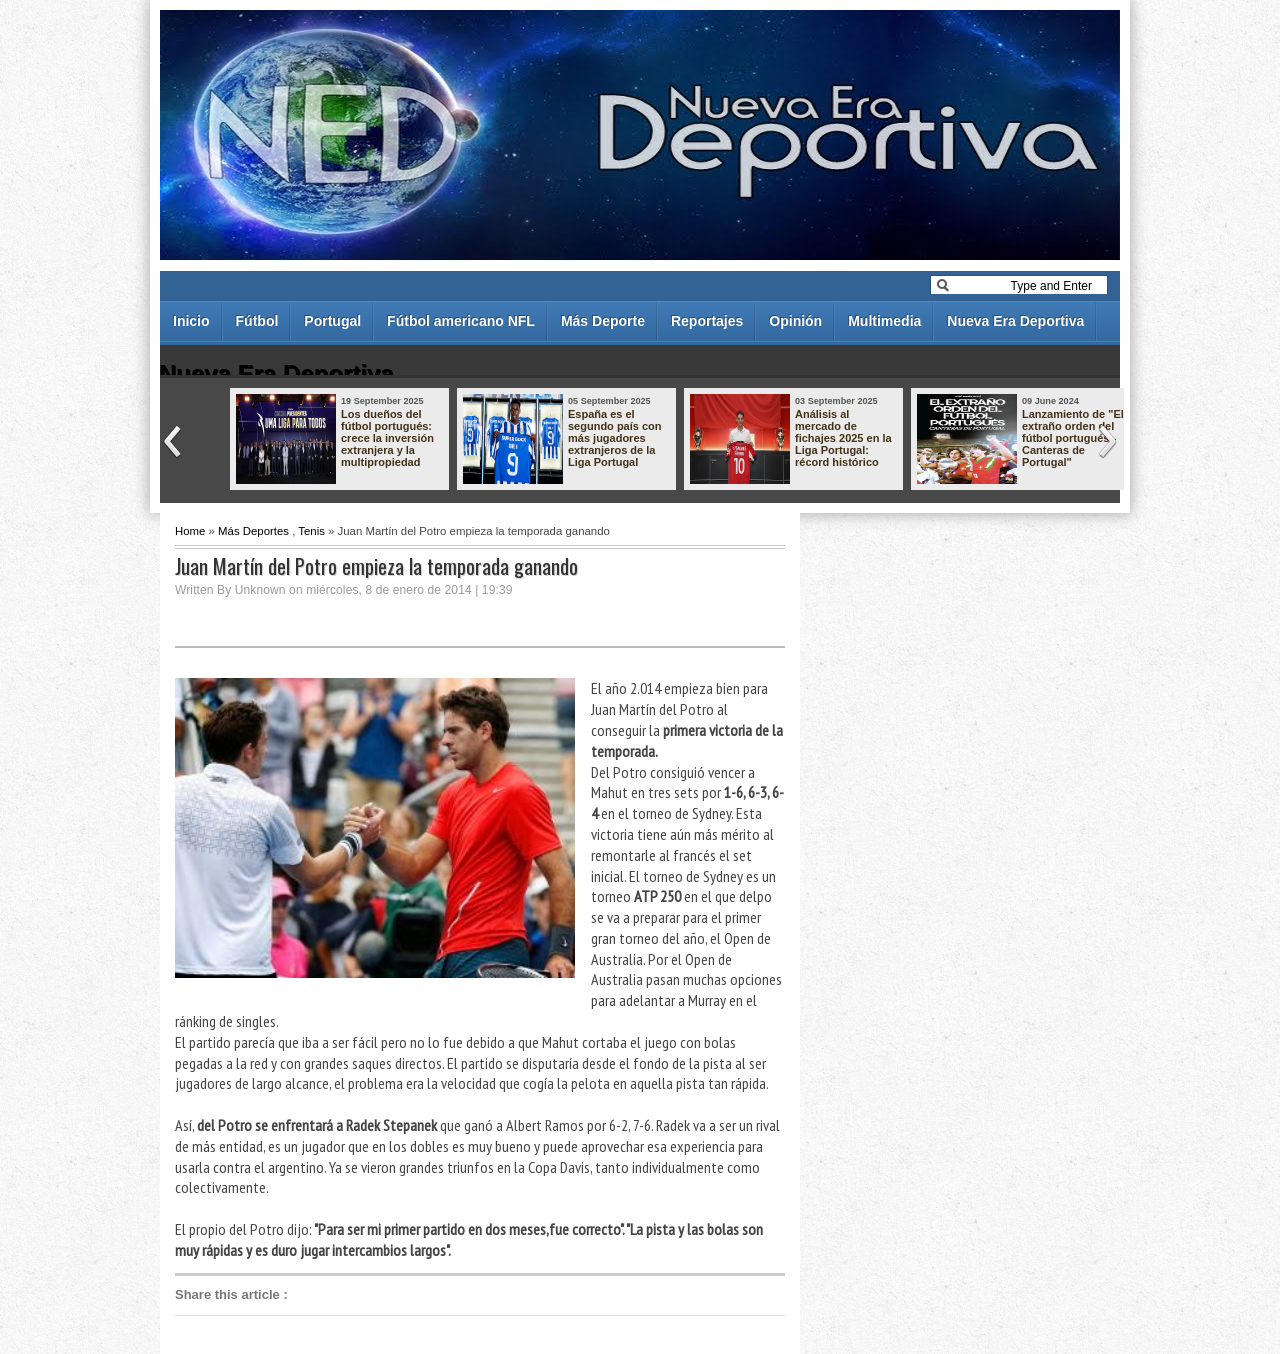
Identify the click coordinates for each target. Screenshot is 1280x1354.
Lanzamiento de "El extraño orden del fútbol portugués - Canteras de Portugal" (1073, 438)
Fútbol (257, 321)
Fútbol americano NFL (461, 321)
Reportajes (707, 321)
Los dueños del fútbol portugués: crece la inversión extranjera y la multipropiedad (387, 438)
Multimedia (884, 321)
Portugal (332, 321)
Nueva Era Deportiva (1015, 321)
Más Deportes (253, 531)
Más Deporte (603, 321)
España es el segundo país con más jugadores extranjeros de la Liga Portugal (615, 438)
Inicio (191, 321)
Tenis (311, 531)
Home (190, 531)
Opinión (795, 321)
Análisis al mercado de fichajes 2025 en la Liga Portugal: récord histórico (843, 438)
